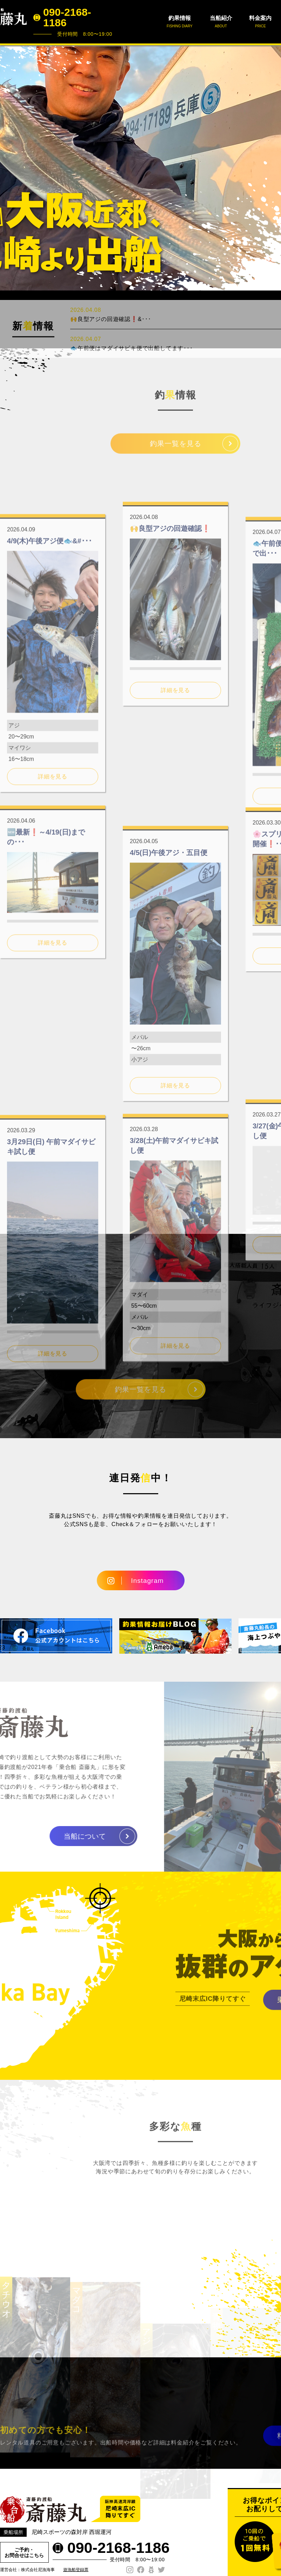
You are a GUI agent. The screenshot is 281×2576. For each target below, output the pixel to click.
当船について (59, 1836)
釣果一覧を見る (175, 449)
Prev (9, 167)
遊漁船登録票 (75, 2569)
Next (271, 167)
